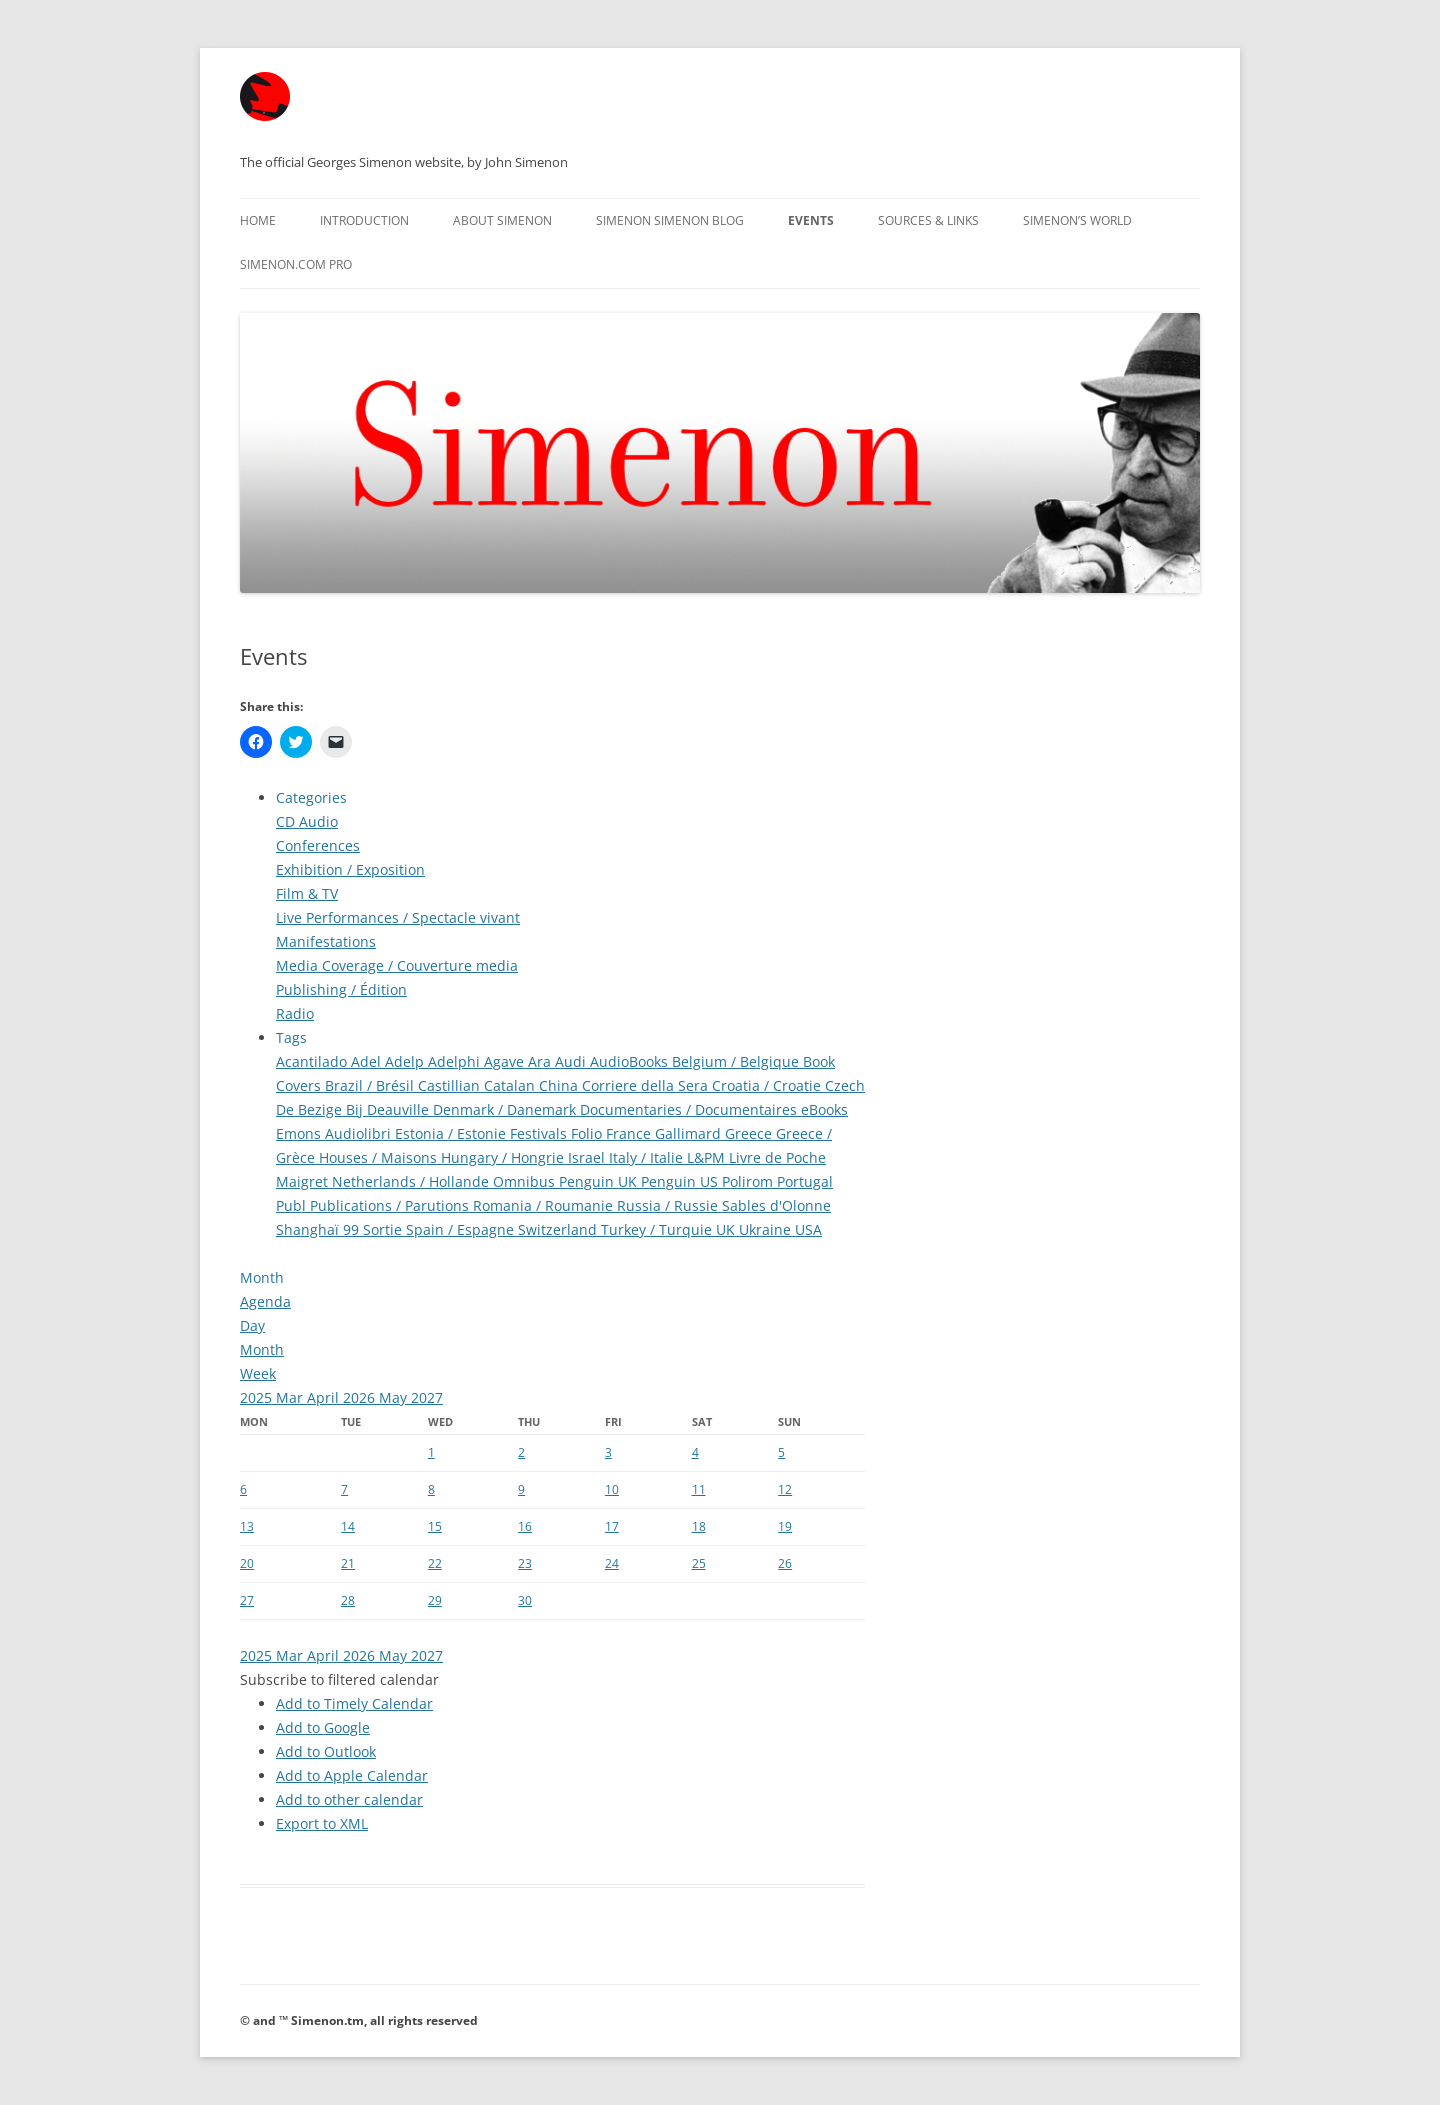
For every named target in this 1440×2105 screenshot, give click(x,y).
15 (435, 1526)
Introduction (364, 220)
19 (785, 1526)
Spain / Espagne (462, 1229)
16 (525, 1526)
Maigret (304, 1181)
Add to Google (323, 1727)
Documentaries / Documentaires (690, 1109)
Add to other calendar (349, 1799)
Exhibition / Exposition (350, 869)
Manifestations (326, 941)
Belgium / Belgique (737, 1061)
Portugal (805, 1181)
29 (435, 1600)
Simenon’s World (1077, 220)
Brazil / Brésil (371, 1085)
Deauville (400, 1109)
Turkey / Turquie (658, 1229)
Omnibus (526, 1181)
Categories (311, 797)
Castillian (451, 1085)
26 (785, 1563)
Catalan (511, 1085)
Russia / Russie (669, 1205)
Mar (291, 1397)
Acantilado (313, 1061)
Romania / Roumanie (545, 1205)
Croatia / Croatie (768, 1085)
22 (435, 1563)
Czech (845, 1085)
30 (525, 1600)
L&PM (708, 1157)
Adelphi (456, 1061)
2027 (427, 1397)
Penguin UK (600, 1181)
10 (612, 1489)
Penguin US (681, 1181)
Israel (588, 1157)
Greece (750, 1133)
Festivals (540, 1133)
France (630, 1133)
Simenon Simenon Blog (670, 220)
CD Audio (307, 821)
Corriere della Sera (647, 1085)
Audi (572, 1061)
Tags (291, 1037)
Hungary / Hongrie (504, 1157)
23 (525, 1563)
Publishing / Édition (341, 989)
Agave (506, 1061)
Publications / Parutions (391, 1205)
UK (727, 1229)
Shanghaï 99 (319, 1229)
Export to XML (322, 1823)
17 (612, 1526)
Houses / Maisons (380, 1157)
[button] (339, 1679)
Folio (588, 1133)
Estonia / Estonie (452, 1133)
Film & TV (307, 893)
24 (612, 1563)
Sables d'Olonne (776, 1205)
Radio (295, 1013)
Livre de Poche (777, 1157)
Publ (293, 1205)
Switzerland (559, 1229)
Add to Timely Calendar (354, 1703)
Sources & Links (928, 220)
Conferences (318, 845)
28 (348, 1600)
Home (258, 220)
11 (699, 1489)
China (560, 1085)
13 (247, 1526)
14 (348, 1526)
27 (247, 1600)
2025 (258, 1397)
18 (699, 1526)
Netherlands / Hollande (412, 1181)
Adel (368, 1061)
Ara (541, 1061)
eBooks (824, 1109)
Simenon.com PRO (296, 264)
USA (808, 1229)
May (395, 1397)
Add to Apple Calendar (352, 1775)
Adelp (406, 1061)
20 (247, 1563)
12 (785, 1489)
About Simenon (502, 220)
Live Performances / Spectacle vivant (398, 917)
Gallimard (690, 1133)
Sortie (384, 1229)
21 (348, 1563)
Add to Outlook (326, 1751)
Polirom (749, 1181)
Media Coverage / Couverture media (397, 965)
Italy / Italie (648, 1157)
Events (811, 220)
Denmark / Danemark (506, 1109)
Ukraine (767, 1229)
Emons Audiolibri (335, 1133)
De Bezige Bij (321, 1109)
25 (699, 1563)
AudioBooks (631, 1061)
